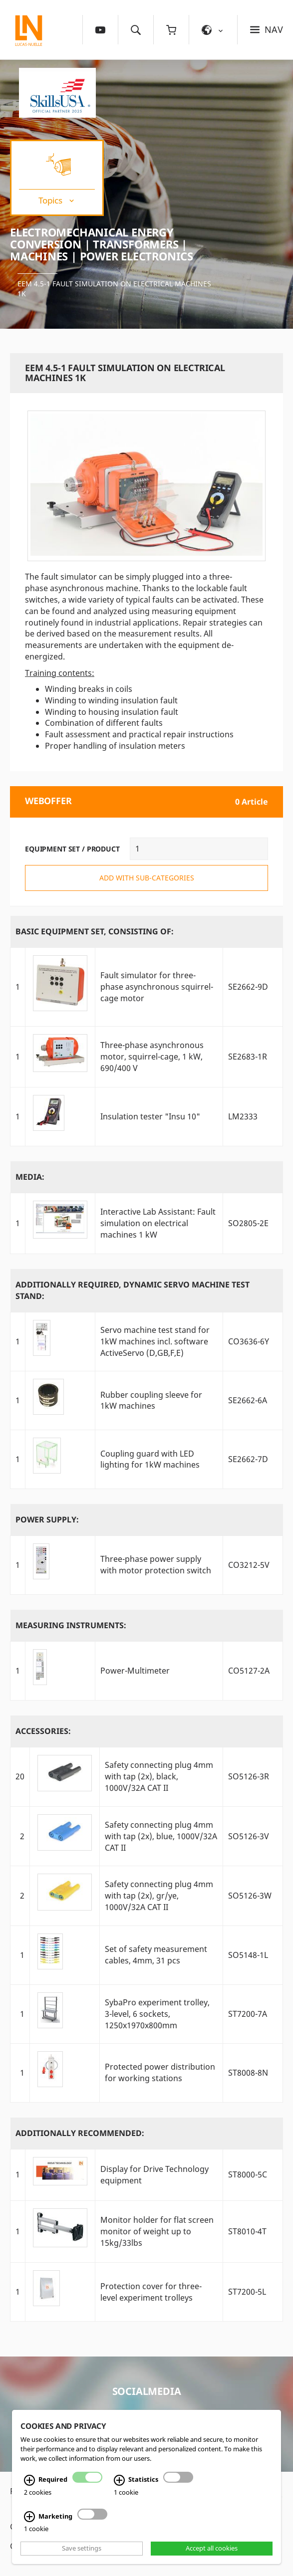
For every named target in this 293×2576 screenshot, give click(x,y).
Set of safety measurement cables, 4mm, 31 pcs (156, 1954)
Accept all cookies (212, 2548)
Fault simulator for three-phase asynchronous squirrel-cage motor (156, 987)
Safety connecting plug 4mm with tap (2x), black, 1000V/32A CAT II (159, 1776)
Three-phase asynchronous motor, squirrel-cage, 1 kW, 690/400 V (152, 1056)
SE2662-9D (248, 986)
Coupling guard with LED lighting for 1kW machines (150, 1459)
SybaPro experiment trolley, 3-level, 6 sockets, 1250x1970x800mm (157, 2014)
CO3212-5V (249, 1564)
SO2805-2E (248, 1223)
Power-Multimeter (135, 1670)
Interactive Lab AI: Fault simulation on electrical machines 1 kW (158, 1223)
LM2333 (243, 1116)
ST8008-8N (248, 2072)
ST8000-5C (247, 2174)
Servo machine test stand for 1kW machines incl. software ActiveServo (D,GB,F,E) (155, 1341)
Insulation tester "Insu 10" (150, 1116)
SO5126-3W (250, 1895)
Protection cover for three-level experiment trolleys (151, 2292)
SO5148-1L (248, 1954)
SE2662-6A (247, 1400)
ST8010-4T (247, 2231)
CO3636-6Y (248, 1341)
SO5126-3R (248, 1776)
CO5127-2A (249, 1670)
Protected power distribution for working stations (160, 2072)
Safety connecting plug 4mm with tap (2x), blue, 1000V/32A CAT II (161, 1836)
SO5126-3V (248, 1836)
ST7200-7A (247, 2013)
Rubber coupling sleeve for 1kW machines (151, 1400)
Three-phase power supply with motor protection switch (155, 1564)
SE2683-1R (247, 1056)
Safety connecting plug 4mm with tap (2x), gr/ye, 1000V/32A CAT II (159, 1896)
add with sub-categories (146, 877)
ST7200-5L (247, 2291)
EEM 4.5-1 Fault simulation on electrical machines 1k (114, 288)
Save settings (81, 2548)
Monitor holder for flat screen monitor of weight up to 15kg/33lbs (157, 2231)
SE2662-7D (248, 1459)
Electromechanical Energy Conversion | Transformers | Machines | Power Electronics (101, 243)
